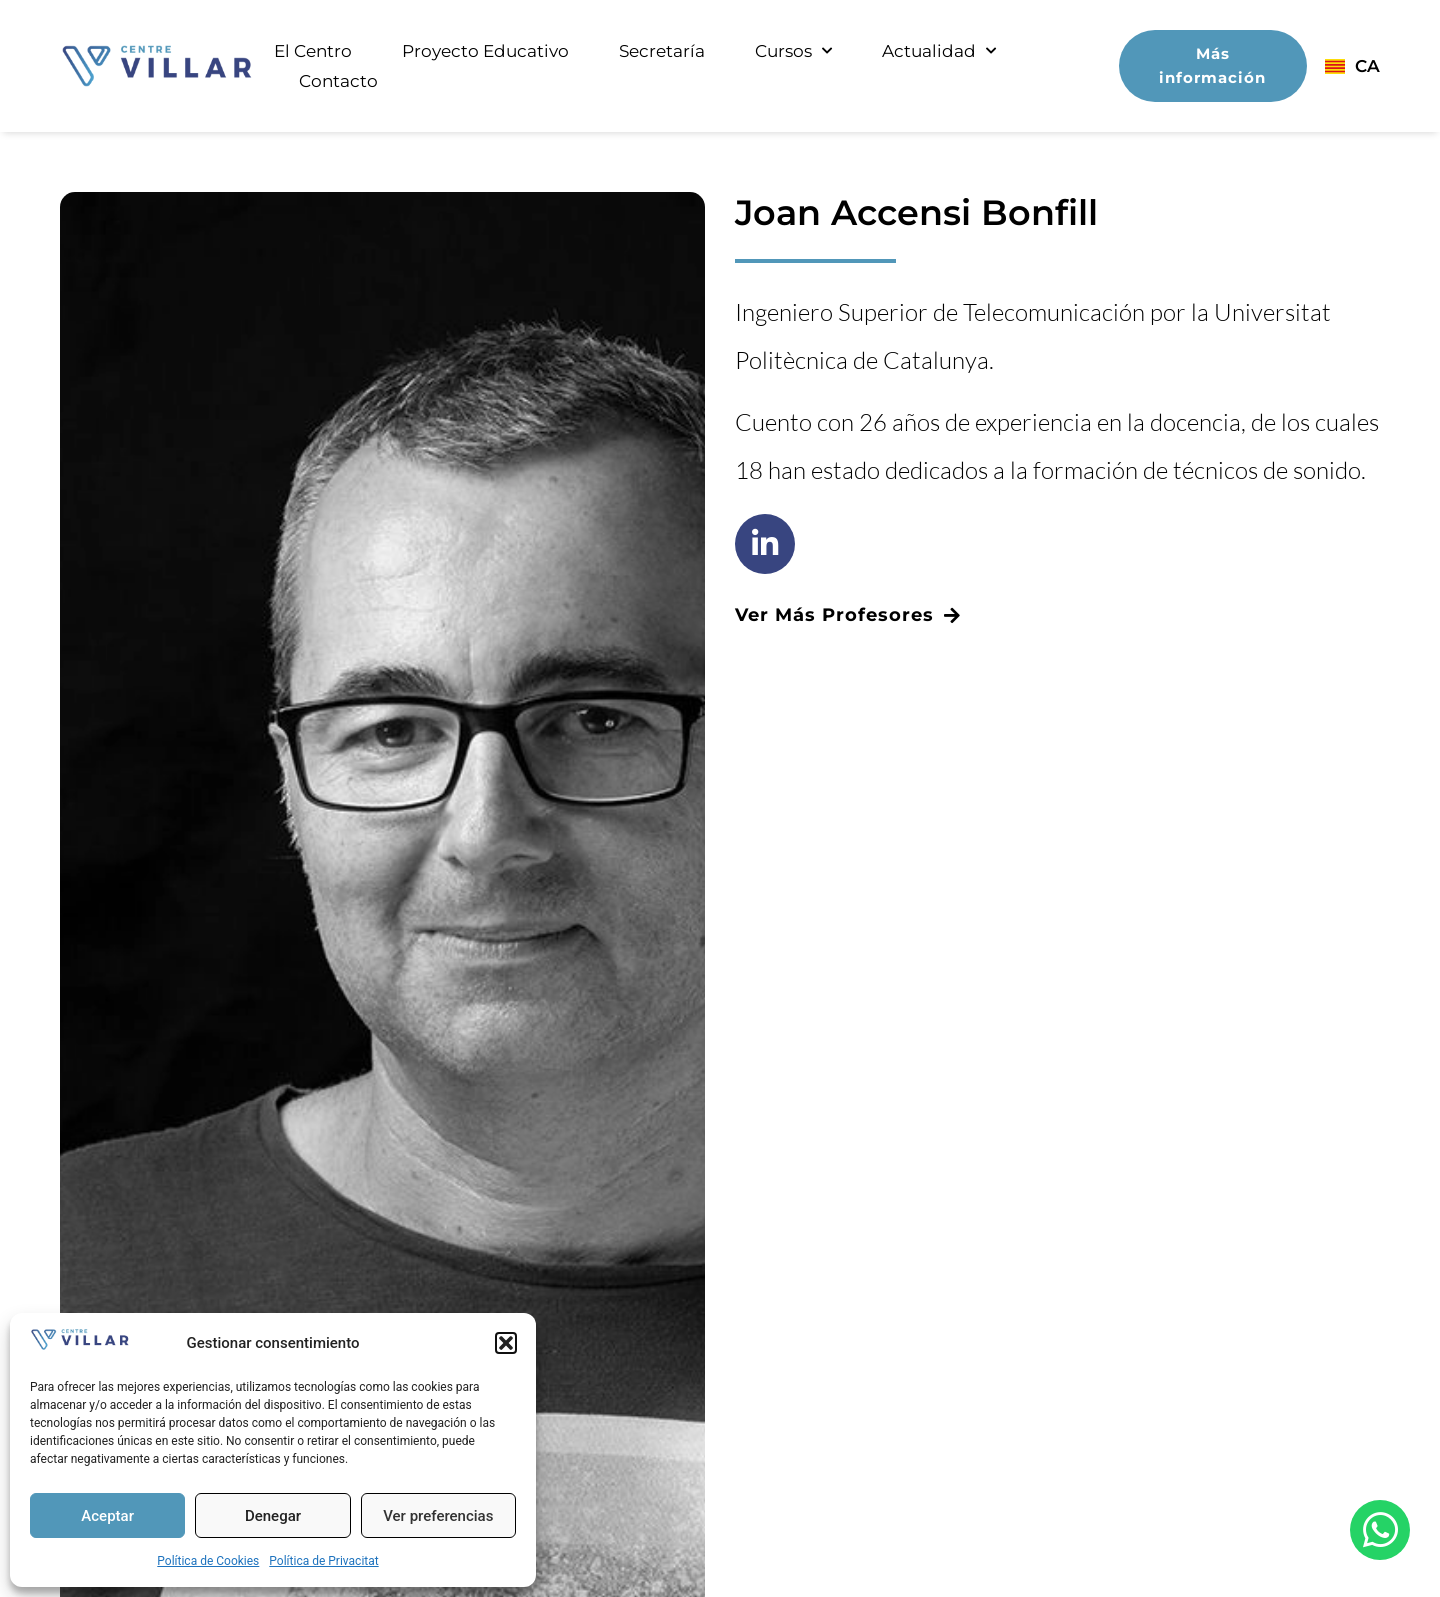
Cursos (793, 51)
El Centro (313, 51)
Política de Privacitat (323, 1561)
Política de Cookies (208, 1561)
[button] (506, 1343)
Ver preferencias (438, 1516)
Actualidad (939, 51)
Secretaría (662, 51)
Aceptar (107, 1516)
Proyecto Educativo (485, 51)
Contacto (338, 81)
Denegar (273, 1516)
